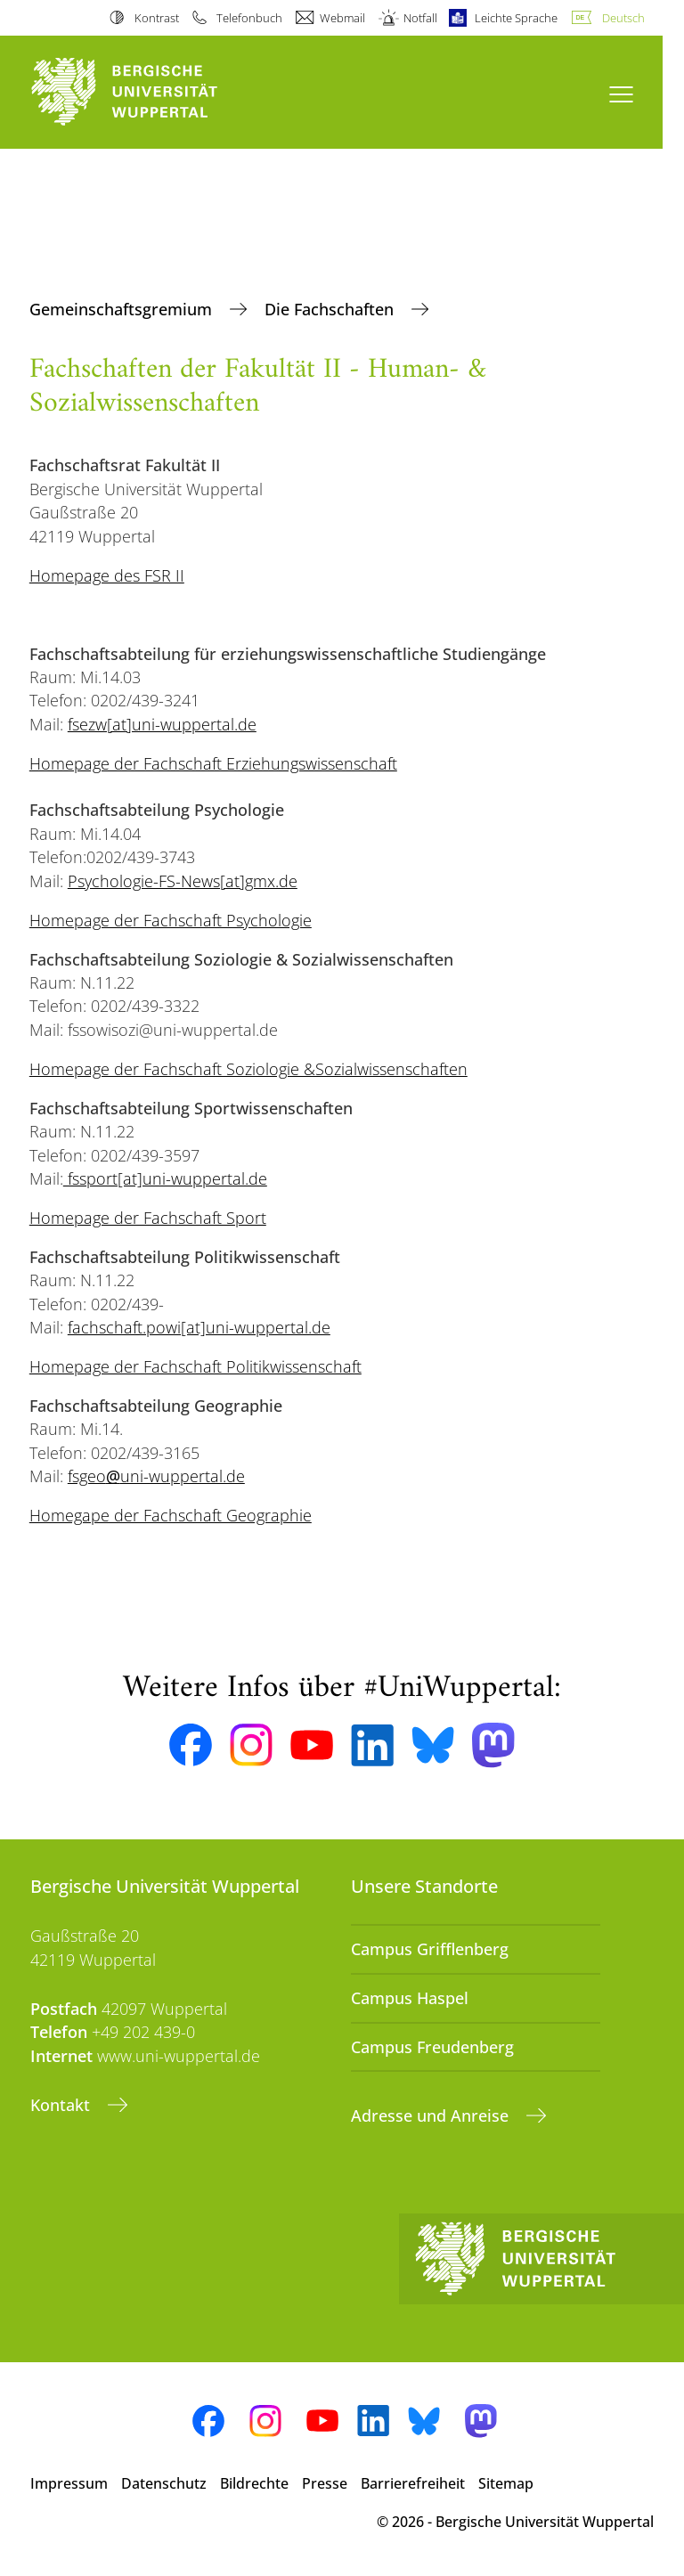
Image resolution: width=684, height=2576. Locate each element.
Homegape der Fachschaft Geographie (170, 1515)
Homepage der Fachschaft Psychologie (170, 920)
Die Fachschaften (331, 309)
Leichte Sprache (516, 18)
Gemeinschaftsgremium (122, 309)
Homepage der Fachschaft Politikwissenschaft (195, 1366)
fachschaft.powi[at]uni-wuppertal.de (199, 1327)
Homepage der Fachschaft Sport (147, 1217)
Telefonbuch (249, 18)
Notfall (420, 18)
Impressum (69, 2483)
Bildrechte (254, 2483)
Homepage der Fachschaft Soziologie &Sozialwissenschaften (248, 1069)
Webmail (342, 18)
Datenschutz (164, 2483)
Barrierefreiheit (413, 2483)
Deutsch (623, 18)
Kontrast (156, 18)
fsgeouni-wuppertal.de (156, 1476)
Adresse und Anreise (432, 2115)
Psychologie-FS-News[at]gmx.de (182, 881)
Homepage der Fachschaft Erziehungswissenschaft (213, 763)
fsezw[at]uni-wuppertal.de (162, 724)
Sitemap (505, 2483)
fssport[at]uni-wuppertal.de (165, 1178)
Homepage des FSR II (106, 575)
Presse (324, 2483)
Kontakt (62, 2104)
